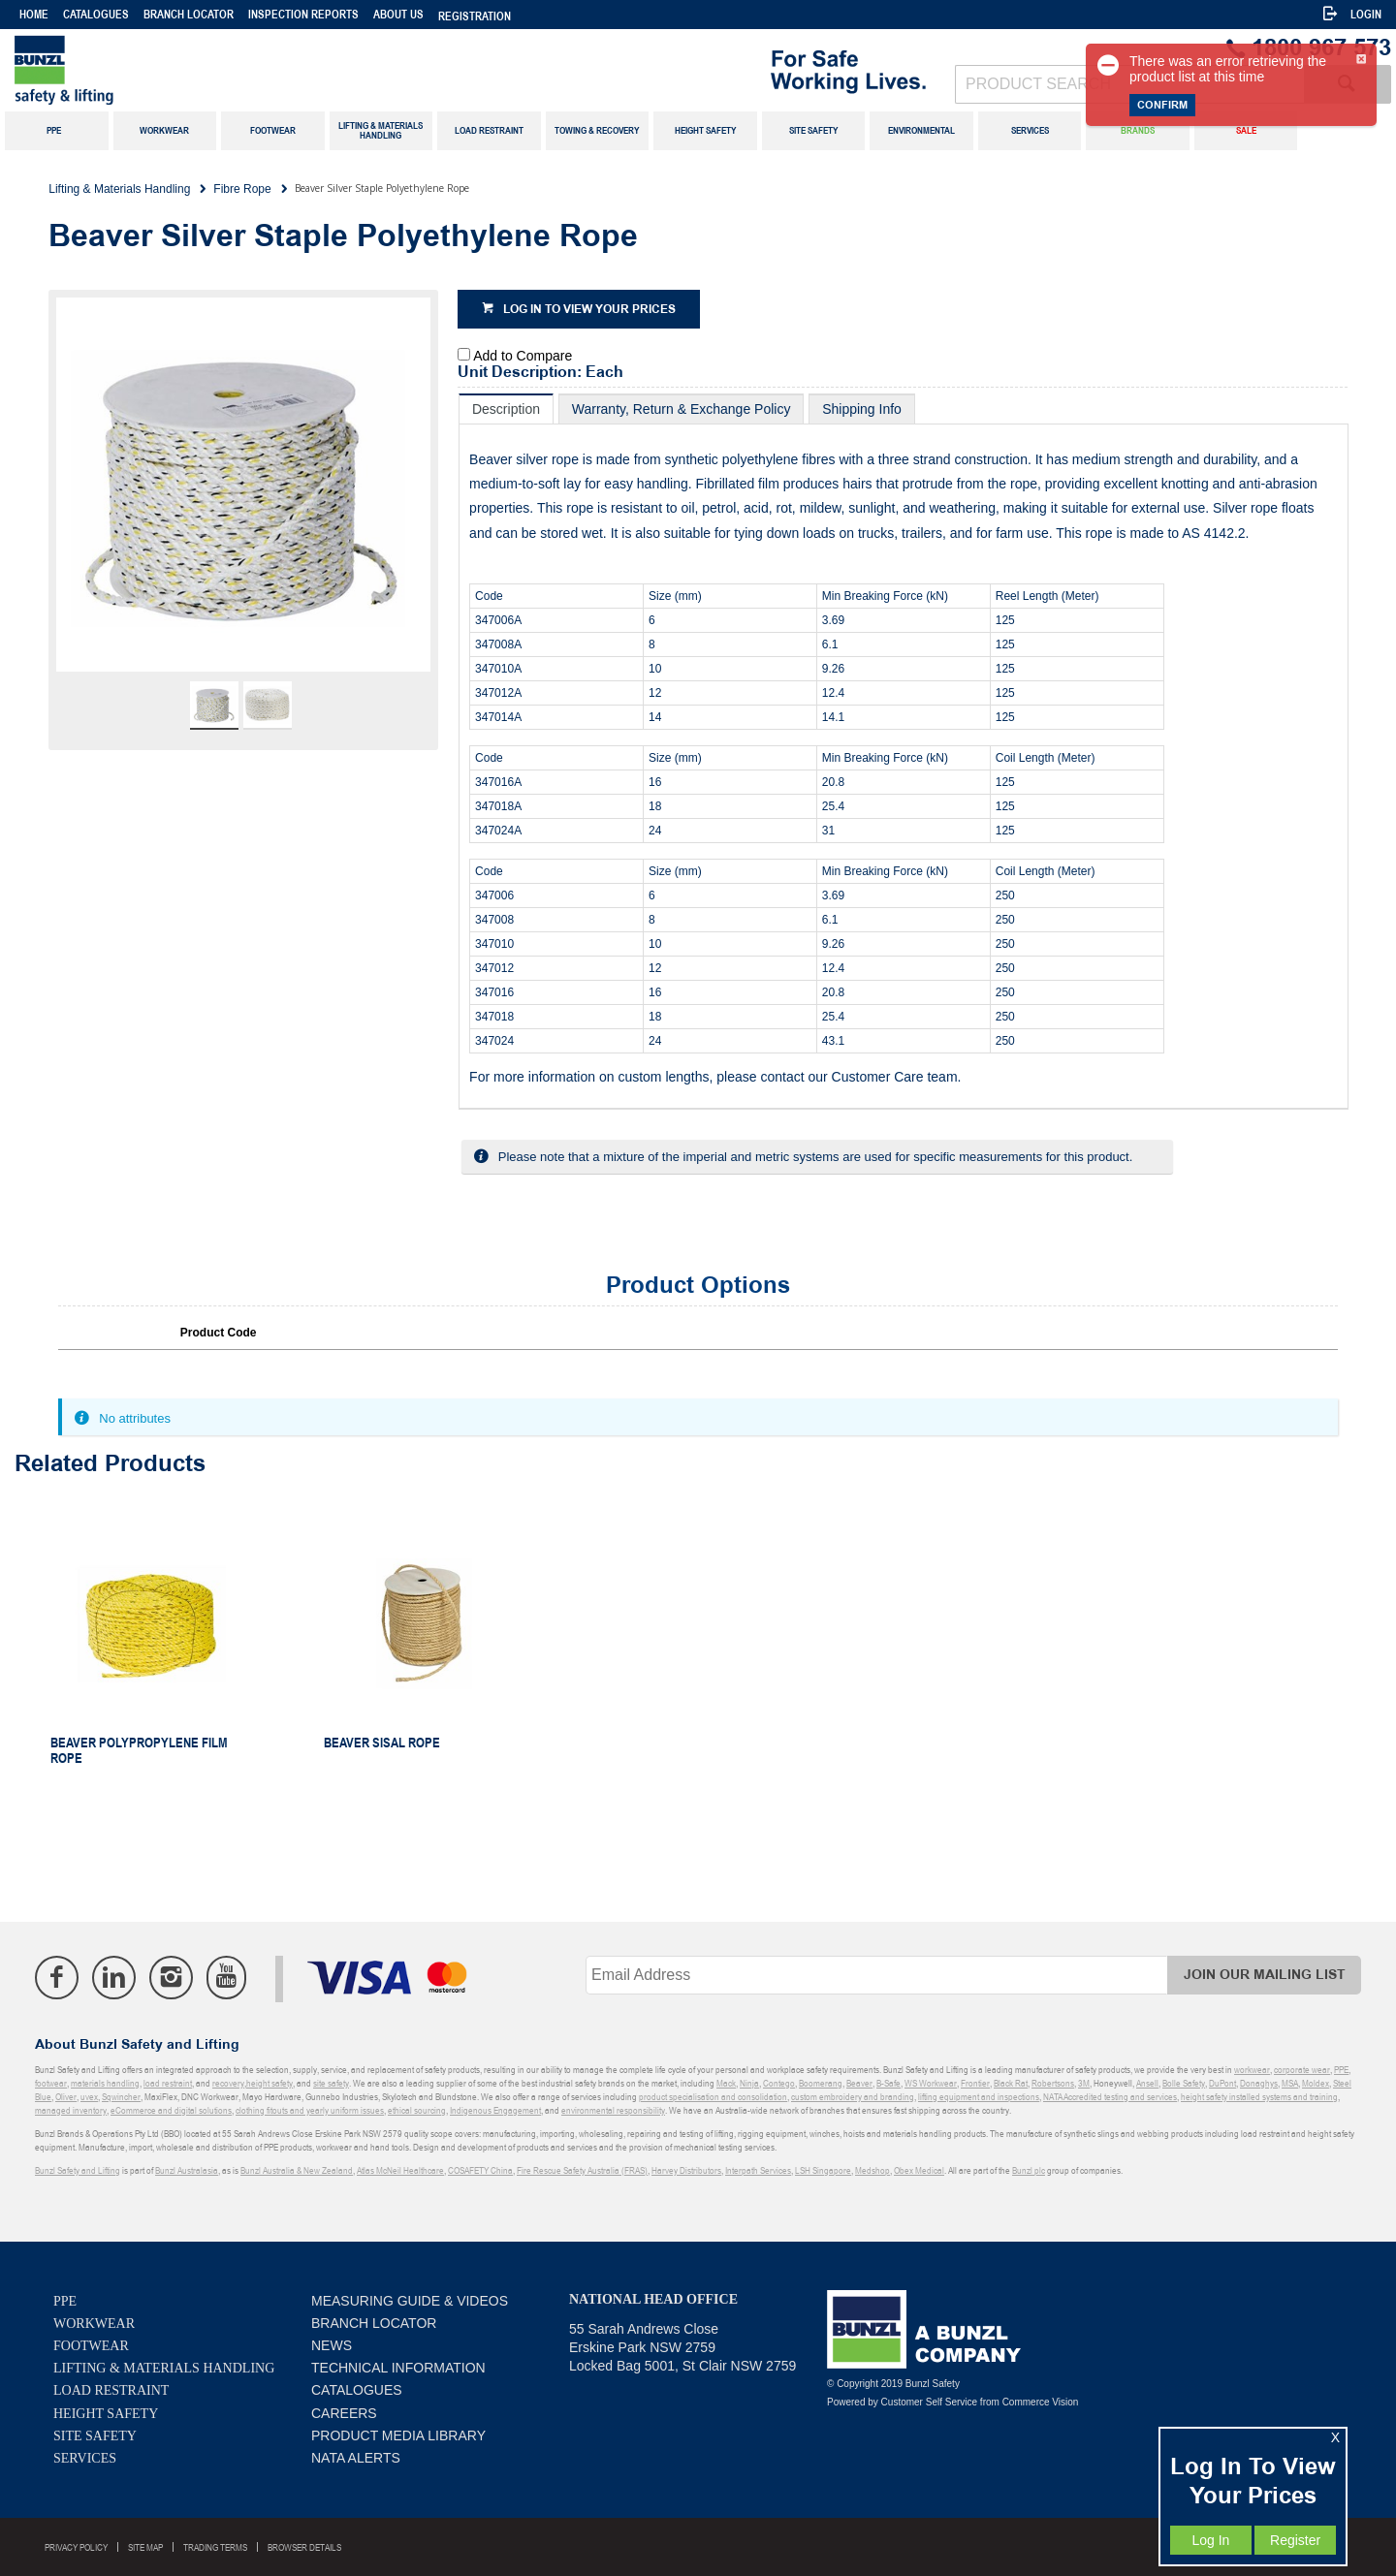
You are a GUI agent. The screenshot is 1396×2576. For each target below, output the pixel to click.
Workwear (94, 2323)
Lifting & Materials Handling (163, 2368)
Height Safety (105, 2413)
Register (1295, 2540)
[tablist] (903, 752)
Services (84, 2458)
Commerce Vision (1040, 2402)
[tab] (506, 408)
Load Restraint (111, 2390)
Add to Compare (522, 355)
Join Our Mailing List (1265, 1974)
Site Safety (95, 2436)
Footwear (91, 2346)
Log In (1210, 2540)
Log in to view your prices (589, 309)
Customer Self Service (929, 2402)
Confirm (1162, 105)
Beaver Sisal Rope (382, 1742)
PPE (65, 2301)
